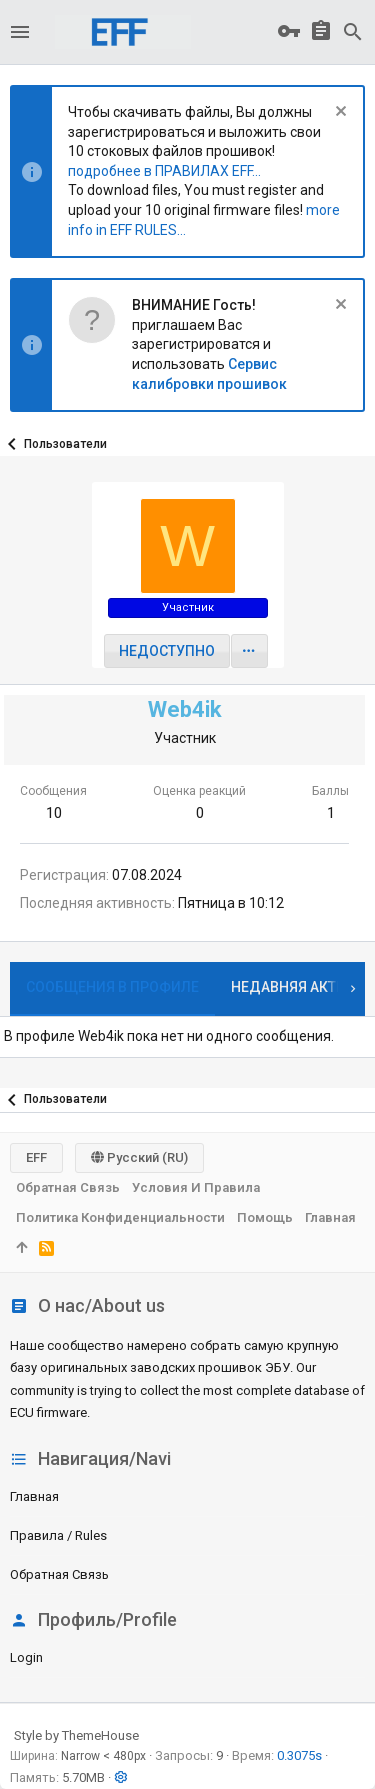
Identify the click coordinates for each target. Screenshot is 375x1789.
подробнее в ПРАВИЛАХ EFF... (164, 171)
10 (54, 813)
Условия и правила (196, 1187)
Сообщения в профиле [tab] (112, 987)
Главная (34, 1496)
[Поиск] (353, 32)
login (26, 1657)
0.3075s (299, 1755)
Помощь (265, 1217)
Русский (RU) (139, 1157)
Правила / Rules (58, 1535)
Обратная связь (59, 1574)
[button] (20, 32)
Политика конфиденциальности (120, 1217)
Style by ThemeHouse (76, 1735)
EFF (36, 1157)
